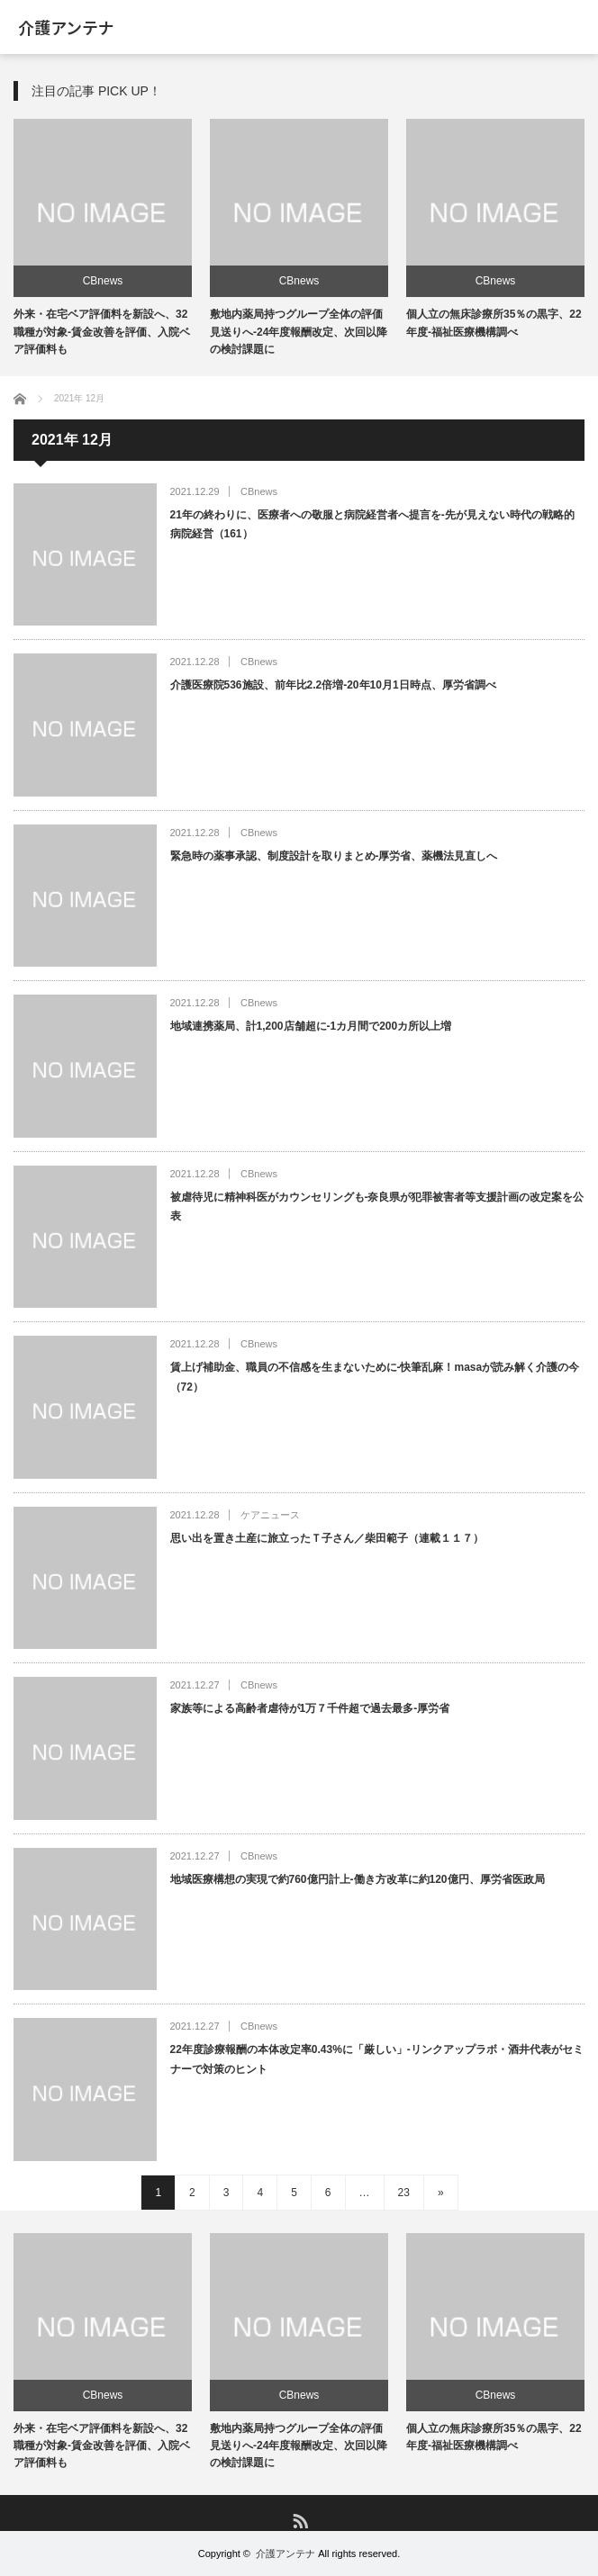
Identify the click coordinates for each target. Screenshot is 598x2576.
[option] (103, 238)
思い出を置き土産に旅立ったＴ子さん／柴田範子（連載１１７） (327, 1538)
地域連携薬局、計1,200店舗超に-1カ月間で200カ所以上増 (311, 1026)
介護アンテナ (66, 27)
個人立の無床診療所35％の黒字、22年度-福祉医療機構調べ (494, 2437)
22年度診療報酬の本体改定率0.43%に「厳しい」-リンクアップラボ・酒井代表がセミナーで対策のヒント (377, 2059)
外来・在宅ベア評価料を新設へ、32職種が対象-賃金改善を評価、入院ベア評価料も (102, 331)
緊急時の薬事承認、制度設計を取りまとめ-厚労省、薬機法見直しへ (334, 856)
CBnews (103, 281)
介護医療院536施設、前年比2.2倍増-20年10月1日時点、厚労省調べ (333, 685)
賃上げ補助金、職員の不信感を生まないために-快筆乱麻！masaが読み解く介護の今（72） (375, 1377)
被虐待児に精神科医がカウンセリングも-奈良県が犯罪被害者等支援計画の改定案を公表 (377, 1207)
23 (404, 2192)
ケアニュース (270, 1514)
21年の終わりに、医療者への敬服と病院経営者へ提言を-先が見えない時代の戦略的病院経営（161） (372, 525)
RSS (299, 2519)
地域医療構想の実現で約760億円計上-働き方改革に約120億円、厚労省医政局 (357, 1879)
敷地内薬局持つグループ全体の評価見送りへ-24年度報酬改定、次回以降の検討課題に (298, 331)
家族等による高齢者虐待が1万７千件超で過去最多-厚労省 (310, 1708)
